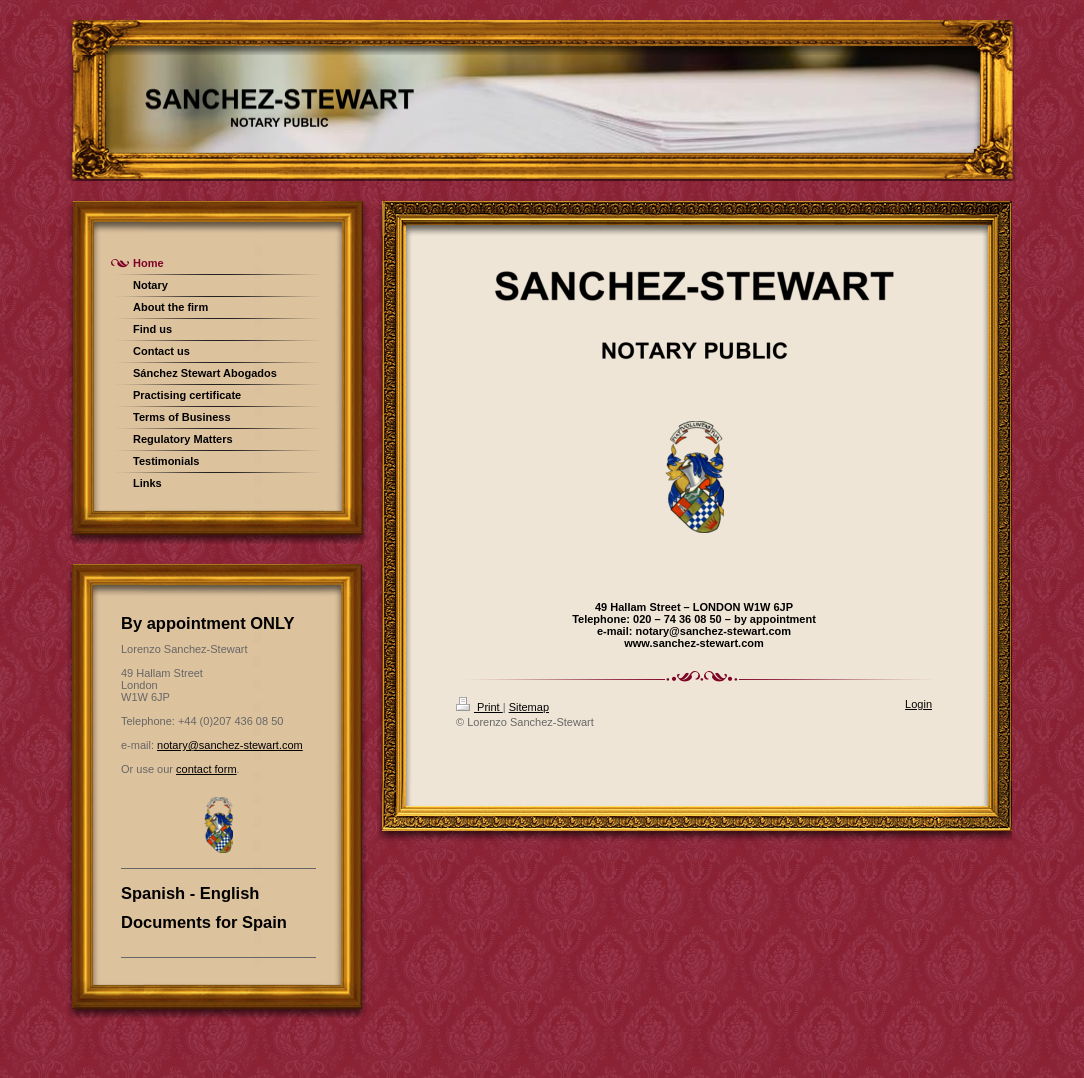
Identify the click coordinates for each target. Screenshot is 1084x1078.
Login (918, 704)
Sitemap (529, 707)
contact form (206, 769)
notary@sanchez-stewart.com (230, 745)
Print (479, 707)
